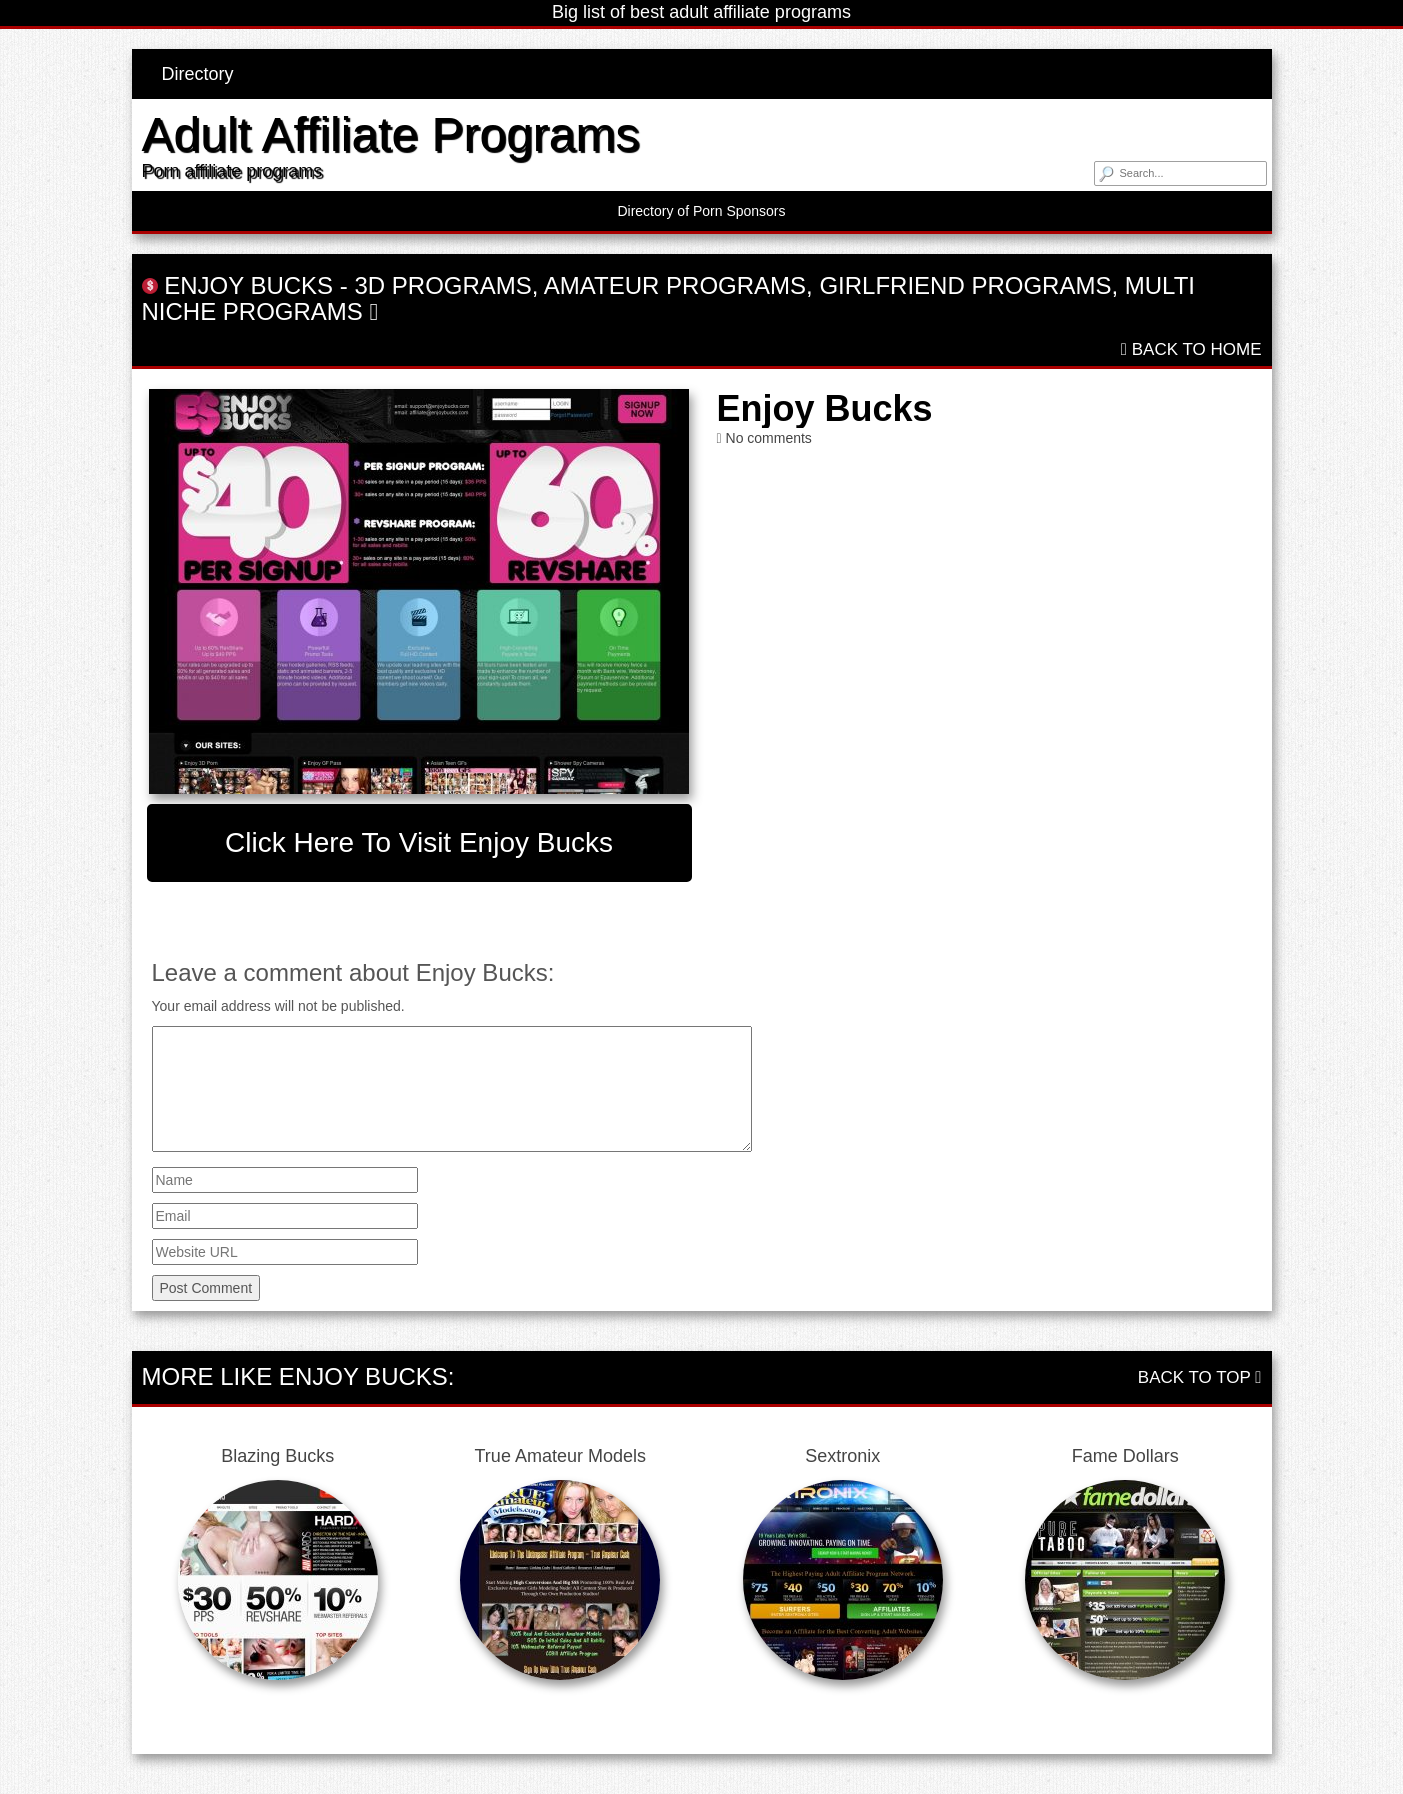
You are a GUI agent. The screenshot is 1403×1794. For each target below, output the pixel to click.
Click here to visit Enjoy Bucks (419, 842)
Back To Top (1200, 1377)
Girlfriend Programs (965, 285)
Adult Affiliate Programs (391, 134)
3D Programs (442, 285)
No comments (769, 438)
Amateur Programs (675, 285)
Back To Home (1191, 349)
